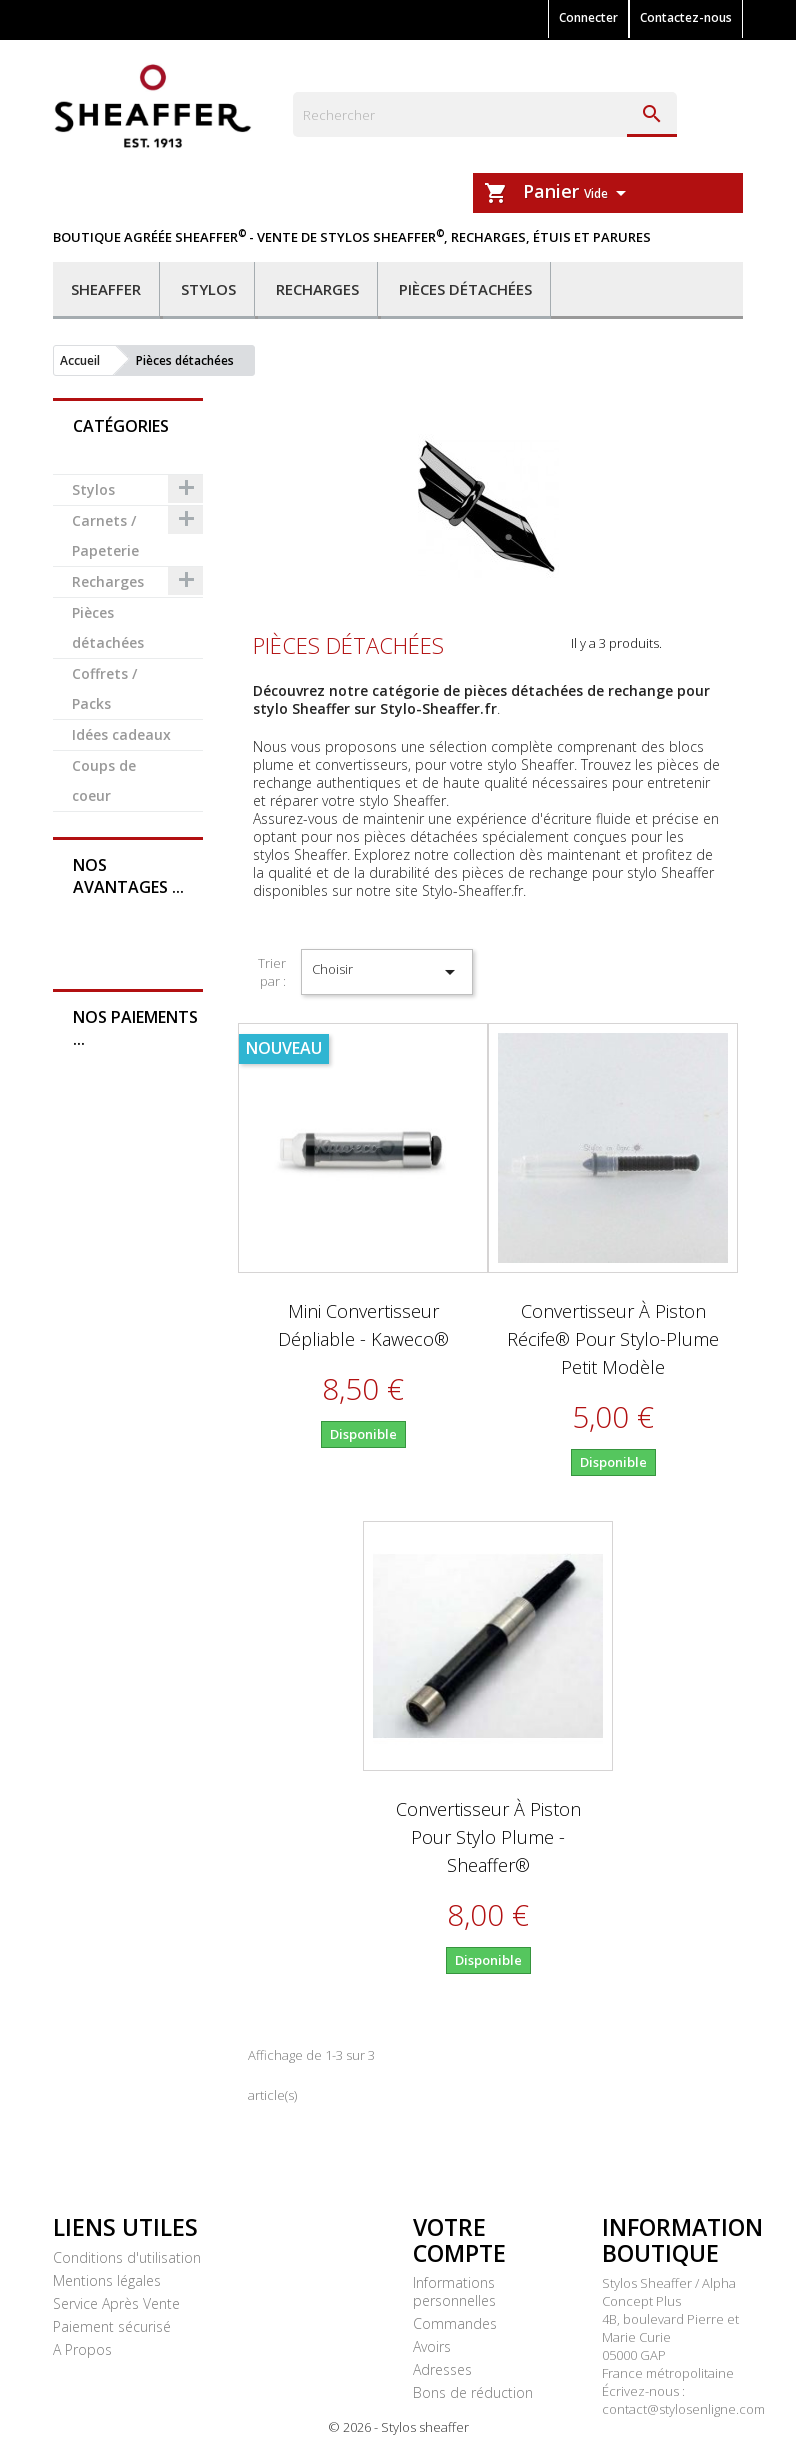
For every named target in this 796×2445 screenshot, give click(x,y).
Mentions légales (107, 2280)
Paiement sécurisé (112, 2326)
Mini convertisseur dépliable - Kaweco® (363, 1325)
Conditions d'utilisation (127, 2257)
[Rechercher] (485, 114)
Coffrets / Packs (104, 688)
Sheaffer (106, 289)
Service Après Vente (116, 2303)
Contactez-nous (686, 17)
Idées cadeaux (121, 734)
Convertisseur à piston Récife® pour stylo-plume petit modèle (613, 1339)
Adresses (442, 2369)
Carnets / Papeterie (105, 535)
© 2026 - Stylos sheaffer (398, 2427)
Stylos (208, 289)
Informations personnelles (454, 2291)
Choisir (387, 972)
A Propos (82, 2349)
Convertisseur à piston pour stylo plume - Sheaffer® (488, 1837)
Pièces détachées (465, 289)
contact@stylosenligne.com (683, 2409)
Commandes (455, 2323)
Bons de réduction (473, 2392)
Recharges (317, 289)
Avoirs (432, 2346)
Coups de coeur (104, 780)
